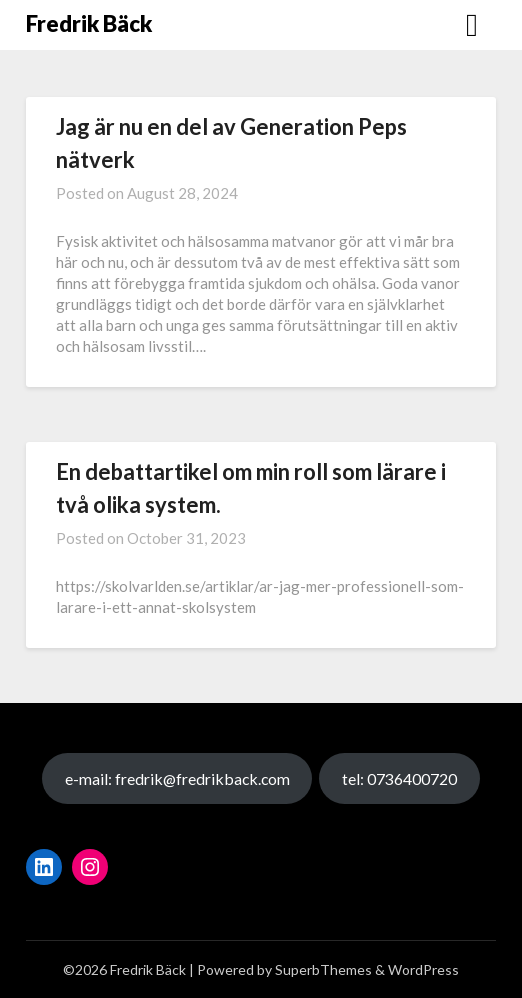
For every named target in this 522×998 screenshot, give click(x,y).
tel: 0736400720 (399, 778)
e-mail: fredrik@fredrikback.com (177, 778)
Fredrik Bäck (89, 23)
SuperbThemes (323, 969)
